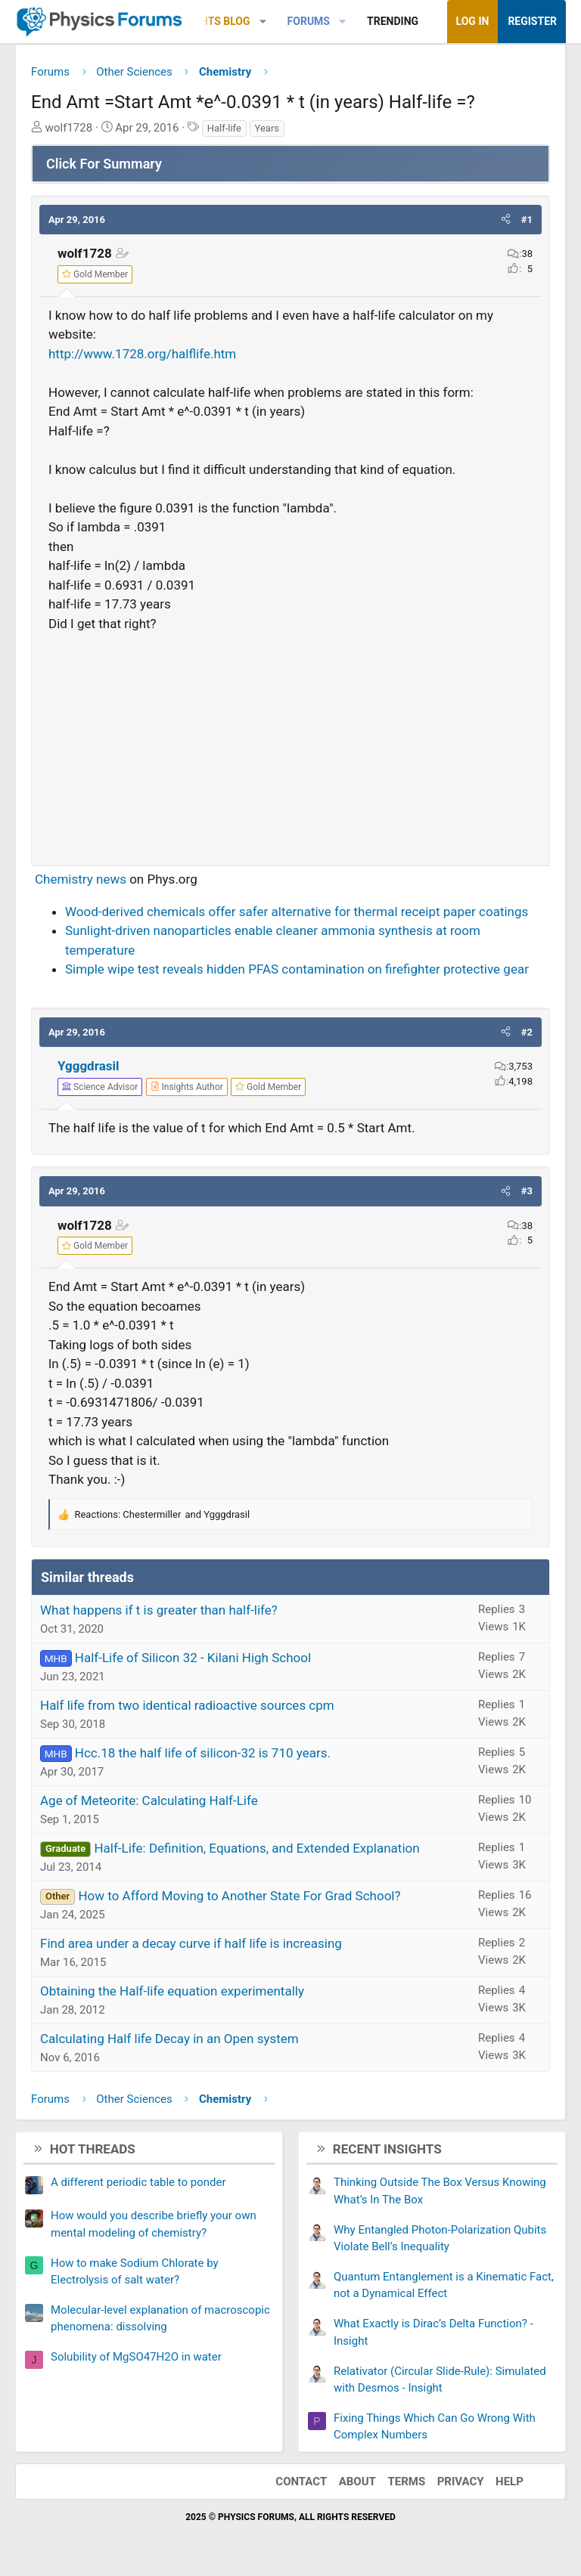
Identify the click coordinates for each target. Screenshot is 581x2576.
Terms (406, 2481)
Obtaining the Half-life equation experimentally (172, 1991)
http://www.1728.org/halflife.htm (142, 353)
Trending (392, 21)
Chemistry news (80, 879)
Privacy (460, 2481)
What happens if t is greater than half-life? (159, 1610)
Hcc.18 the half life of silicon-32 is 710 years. (203, 1752)
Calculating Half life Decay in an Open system (169, 2038)
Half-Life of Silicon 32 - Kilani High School (193, 1657)
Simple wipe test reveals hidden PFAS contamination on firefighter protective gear (297, 969)
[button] (263, 21)
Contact (301, 2481)
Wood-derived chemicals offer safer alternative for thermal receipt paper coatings (296, 911)
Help (510, 2481)
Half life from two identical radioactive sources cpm (187, 1705)
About (357, 2481)
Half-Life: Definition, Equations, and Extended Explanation (256, 1848)
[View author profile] (187, 1087)
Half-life (224, 128)
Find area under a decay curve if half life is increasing (191, 1943)
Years (267, 128)
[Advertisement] (290, 742)
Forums (308, 21)
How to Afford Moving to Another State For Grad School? (239, 1895)
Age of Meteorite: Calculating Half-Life (149, 1800)
